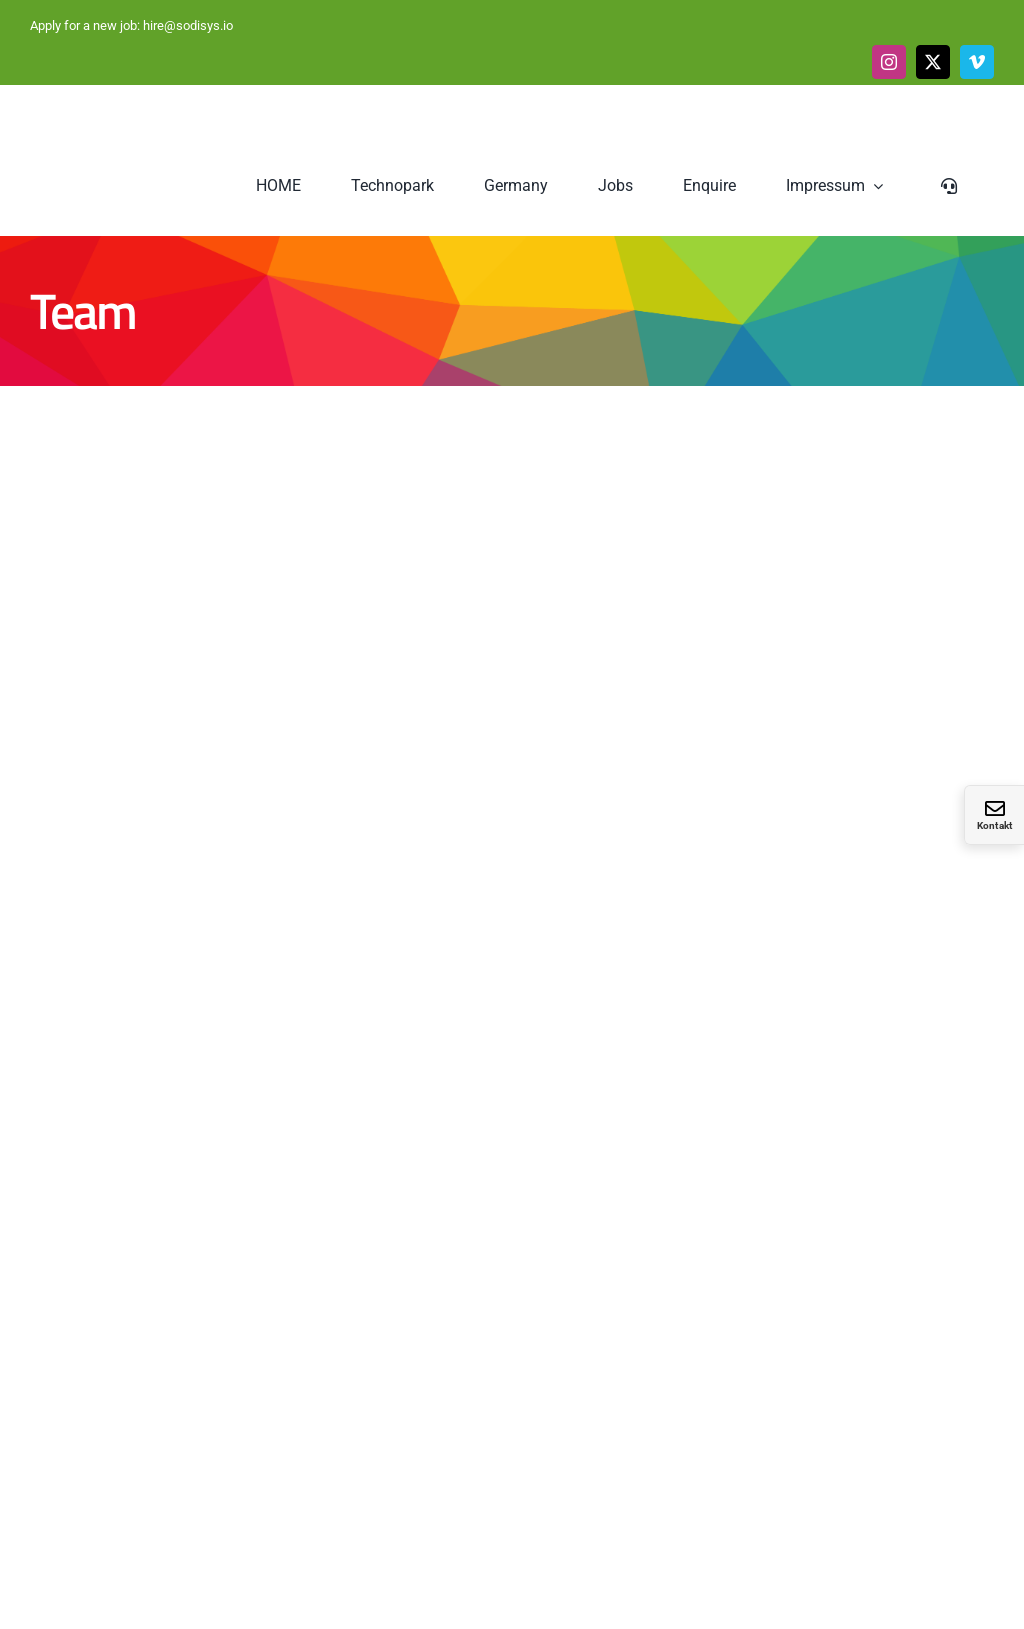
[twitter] (933, 62)
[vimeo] (977, 62)
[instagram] (889, 62)
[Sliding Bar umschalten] (951, 186)
